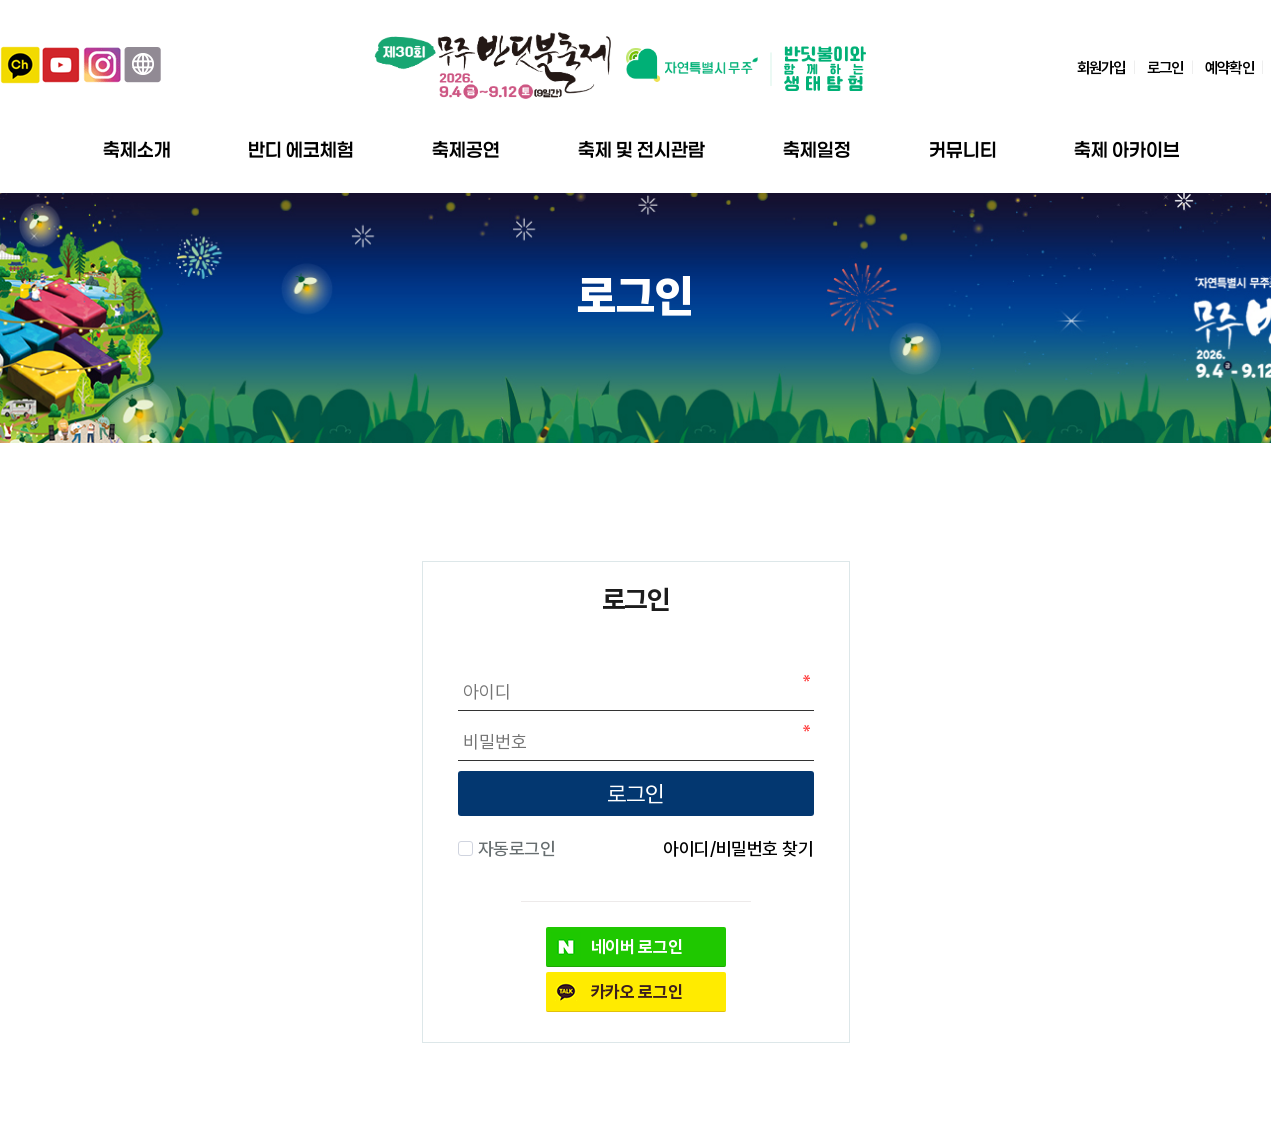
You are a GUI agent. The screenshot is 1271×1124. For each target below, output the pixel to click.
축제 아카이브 (1127, 150)
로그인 (1165, 67)
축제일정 (817, 150)
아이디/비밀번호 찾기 (738, 848)
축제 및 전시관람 (641, 150)
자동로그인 (514, 848)
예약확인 (1229, 67)
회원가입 (1101, 67)
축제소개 (136, 150)
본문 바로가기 (0, 0)
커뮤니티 (963, 150)
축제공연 (466, 150)
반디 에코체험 (301, 150)
